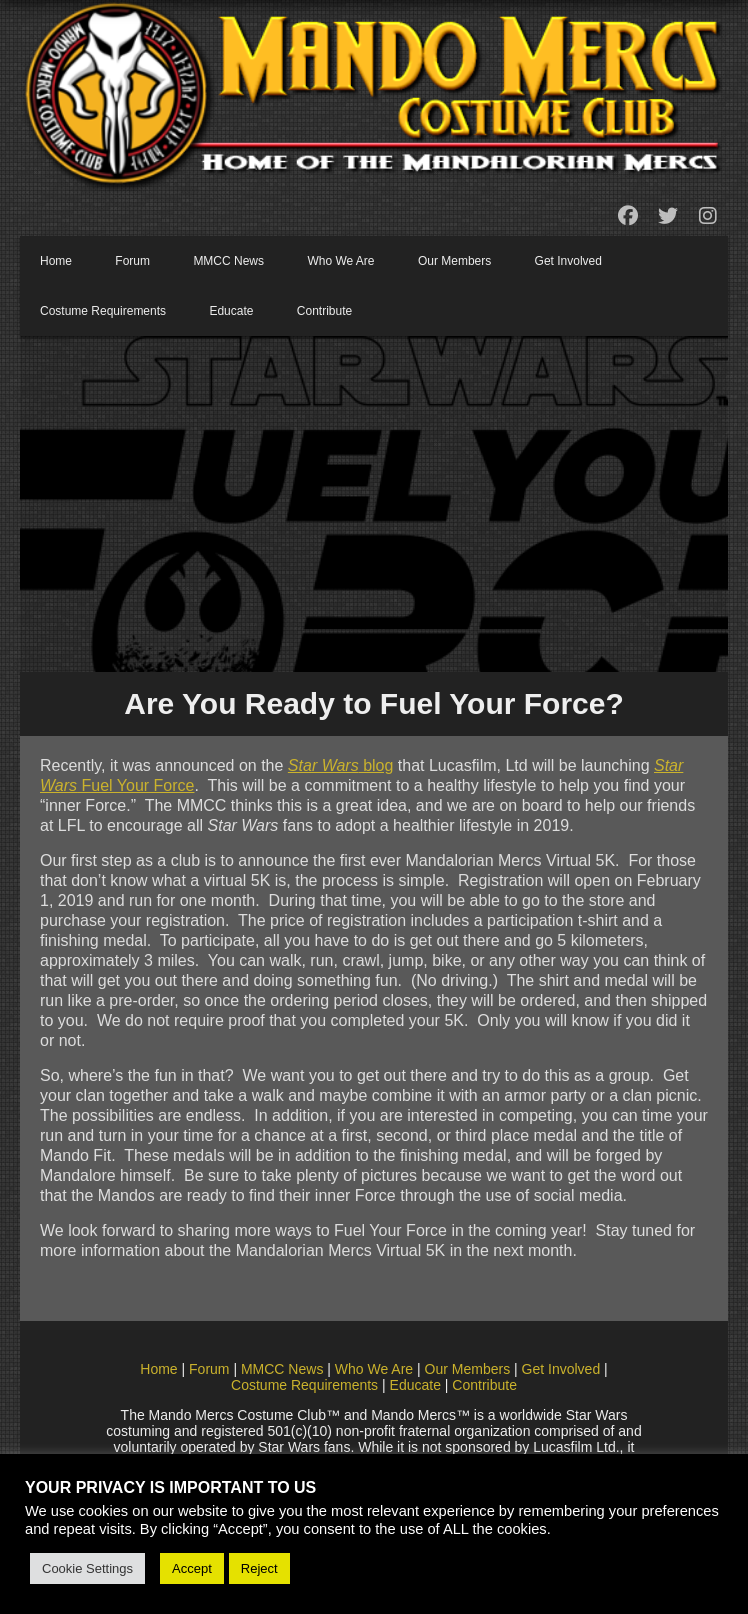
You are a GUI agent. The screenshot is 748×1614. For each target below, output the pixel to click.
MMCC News (228, 261)
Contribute (324, 311)
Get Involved (568, 261)
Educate (231, 311)
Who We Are (340, 261)
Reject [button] (259, 1568)
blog (341, 765)
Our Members (454, 261)
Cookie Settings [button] (87, 1568)
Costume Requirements (103, 311)
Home (56, 261)
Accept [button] (192, 1568)
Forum (132, 261)
